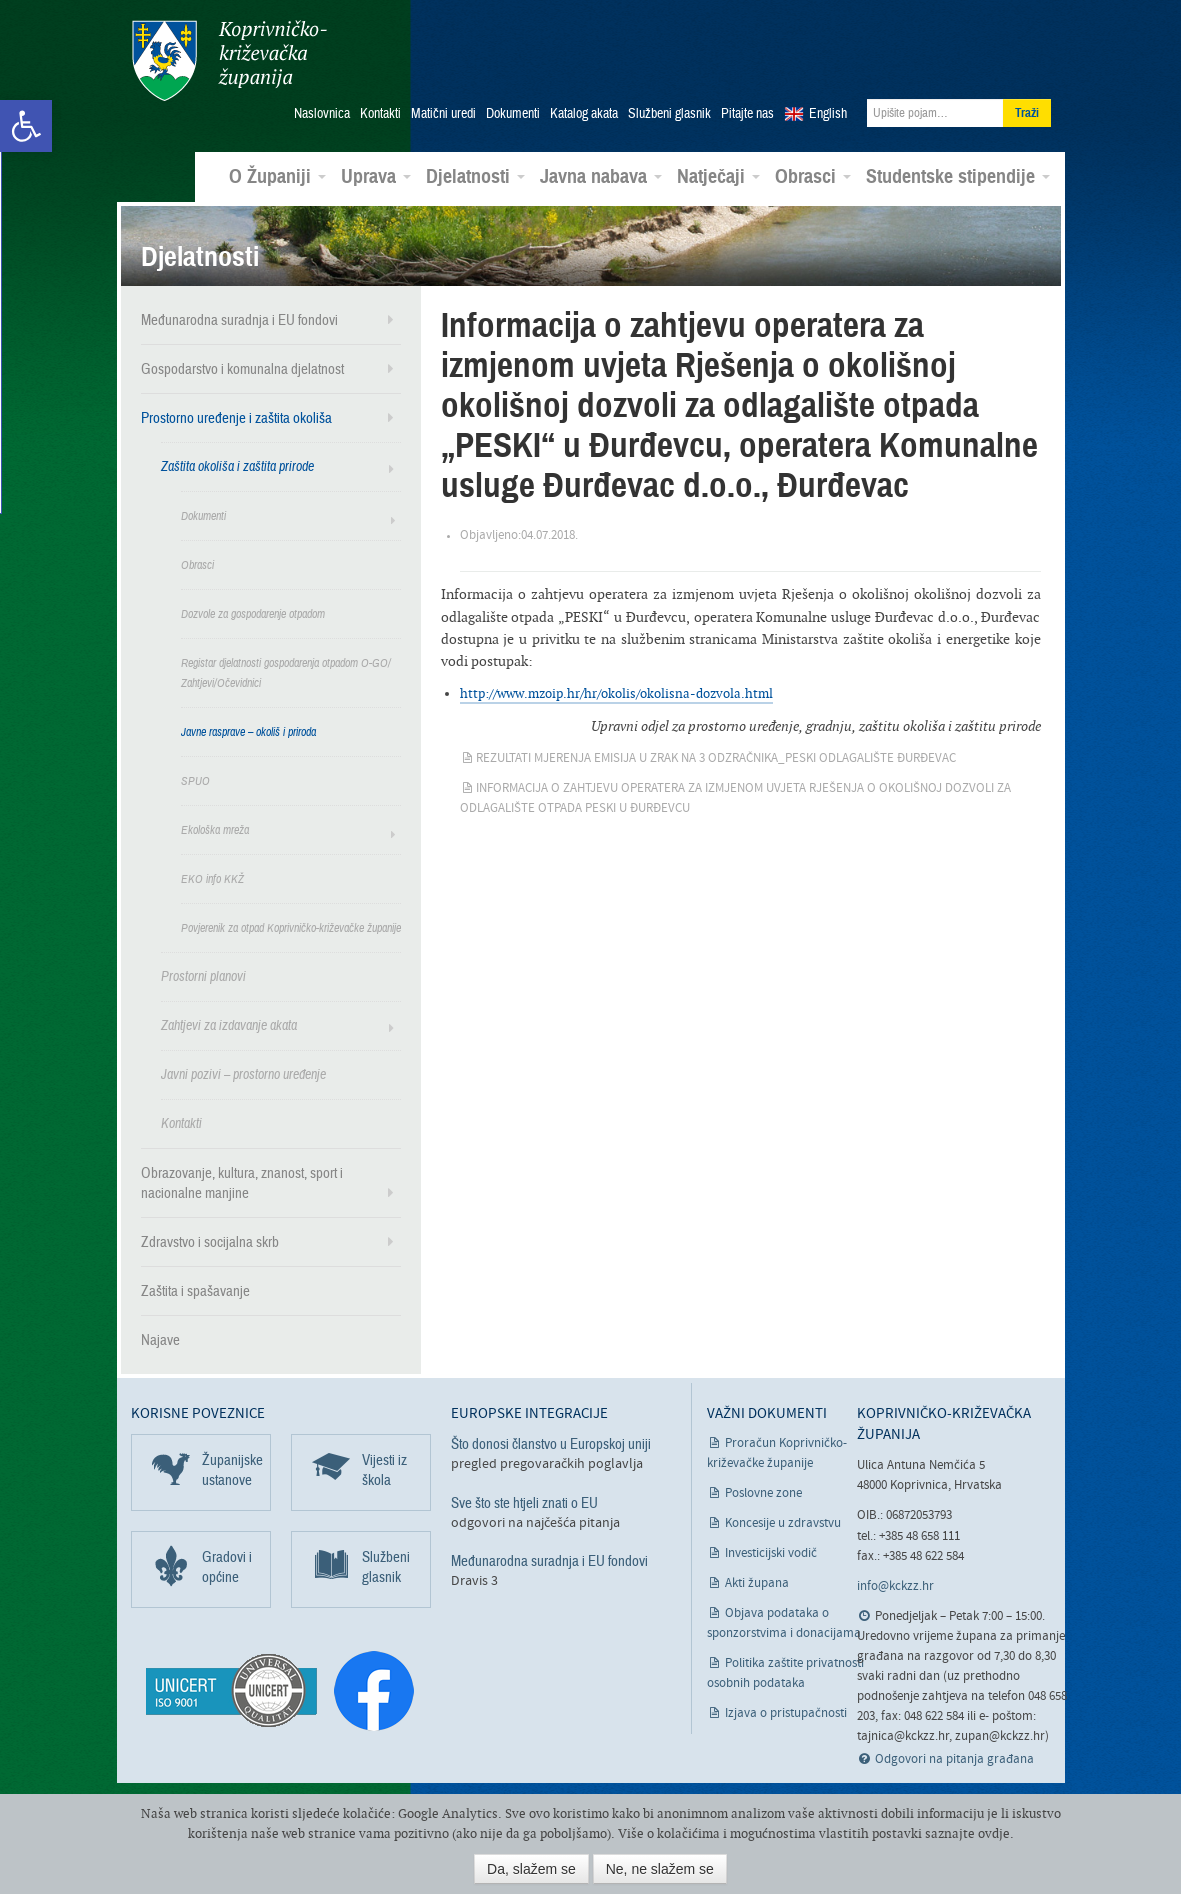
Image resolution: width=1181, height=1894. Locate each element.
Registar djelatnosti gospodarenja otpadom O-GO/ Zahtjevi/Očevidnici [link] (286, 670)
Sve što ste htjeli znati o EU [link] (524, 1500)
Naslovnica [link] (322, 111)
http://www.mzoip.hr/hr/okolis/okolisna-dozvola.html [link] (616, 690)
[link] (26, 126)
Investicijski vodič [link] (771, 1551)
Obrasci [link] (813, 174)
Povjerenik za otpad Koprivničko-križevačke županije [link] (291, 925)
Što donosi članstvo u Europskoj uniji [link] (551, 1442)
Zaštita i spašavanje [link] (195, 1288)
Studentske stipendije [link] (958, 174)
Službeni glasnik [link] (669, 111)
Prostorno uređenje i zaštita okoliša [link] (236, 415)
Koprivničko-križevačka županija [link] (228, 60)
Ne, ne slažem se (660, 1869)
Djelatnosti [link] (475, 174)
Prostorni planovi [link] (203, 973)
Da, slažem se (531, 1869)
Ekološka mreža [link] (215, 827)
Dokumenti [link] (513, 111)
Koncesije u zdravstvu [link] (783, 1521)
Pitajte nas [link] (747, 111)
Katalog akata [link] (584, 111)
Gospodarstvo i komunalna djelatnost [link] (242, 366)
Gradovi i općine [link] (227, 1565)
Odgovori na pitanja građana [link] (954, 1756)
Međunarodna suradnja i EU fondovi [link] (239, 317)
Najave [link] (160, 1337)
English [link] (828, 111)
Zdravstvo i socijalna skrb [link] (210, 1239)
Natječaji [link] (718, 174)
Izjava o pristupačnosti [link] (786, 1711)
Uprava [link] (376, 174)
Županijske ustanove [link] (232, 1468)
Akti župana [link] (757, 1581)
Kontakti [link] (380, 111)
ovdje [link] (994, 1833)
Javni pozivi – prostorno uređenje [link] (243, 1071)
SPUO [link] (195, 778)
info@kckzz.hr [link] (895, 1583)
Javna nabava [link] (601, 174)
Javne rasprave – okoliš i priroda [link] (248, 729)
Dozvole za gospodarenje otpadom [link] (253, 611)
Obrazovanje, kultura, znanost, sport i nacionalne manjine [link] (242, 1180)
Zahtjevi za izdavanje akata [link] (229, 1022)
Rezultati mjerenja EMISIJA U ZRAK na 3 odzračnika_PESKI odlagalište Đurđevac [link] (716, 755)
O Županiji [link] (277, 174)
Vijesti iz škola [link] (384, 1468)
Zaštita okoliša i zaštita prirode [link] (237, 463)
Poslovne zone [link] (763, 1491)
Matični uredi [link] (443, 111)
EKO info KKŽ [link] (212, 876)
